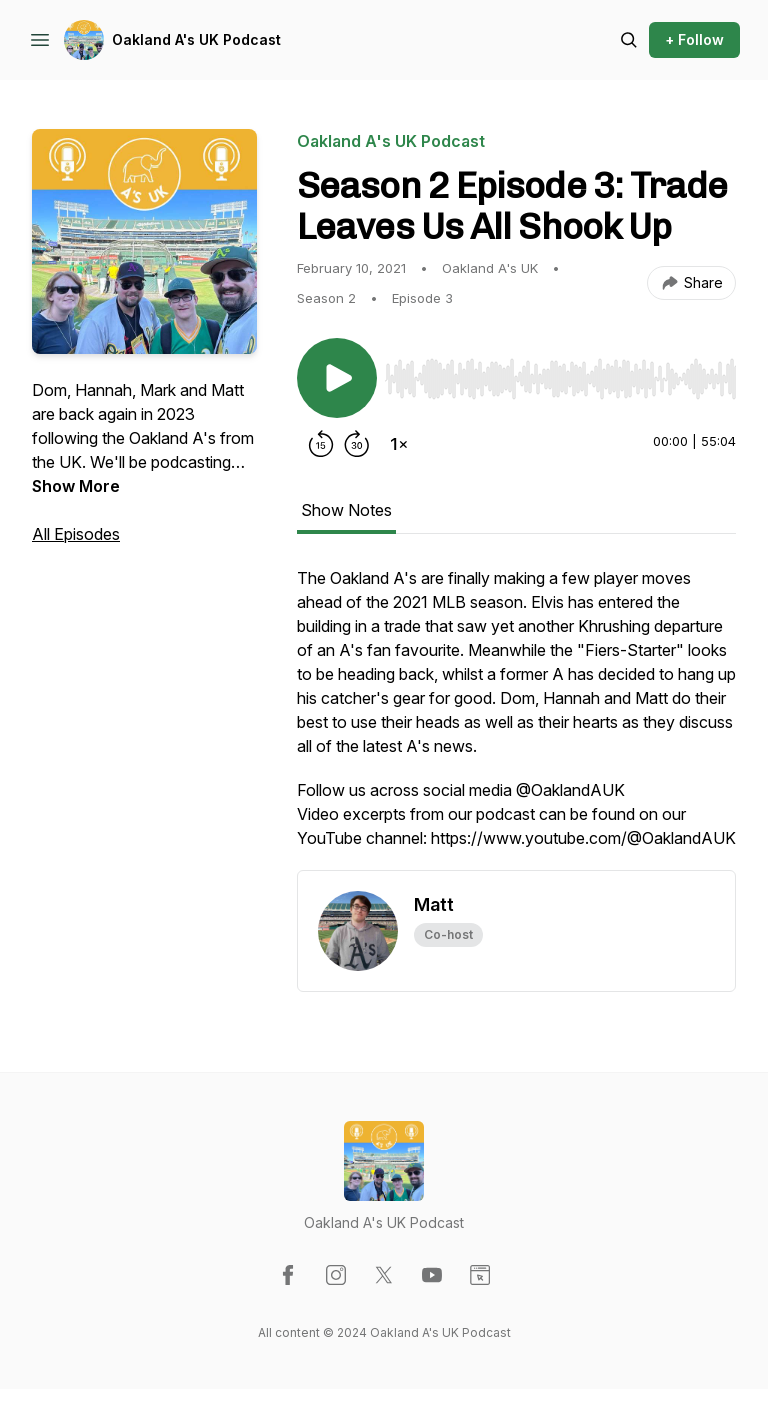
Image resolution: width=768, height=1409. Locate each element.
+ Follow (694, 39)
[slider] (560, 379)
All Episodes (76, 534)
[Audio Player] (560, 373)
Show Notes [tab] (346, 510)
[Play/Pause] (337, 378)
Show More (76, 486)
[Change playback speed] (399, 444)
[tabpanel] (516, 718)
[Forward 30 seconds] (357, 444)
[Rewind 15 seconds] (321, 444)
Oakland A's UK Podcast (196, 39)
